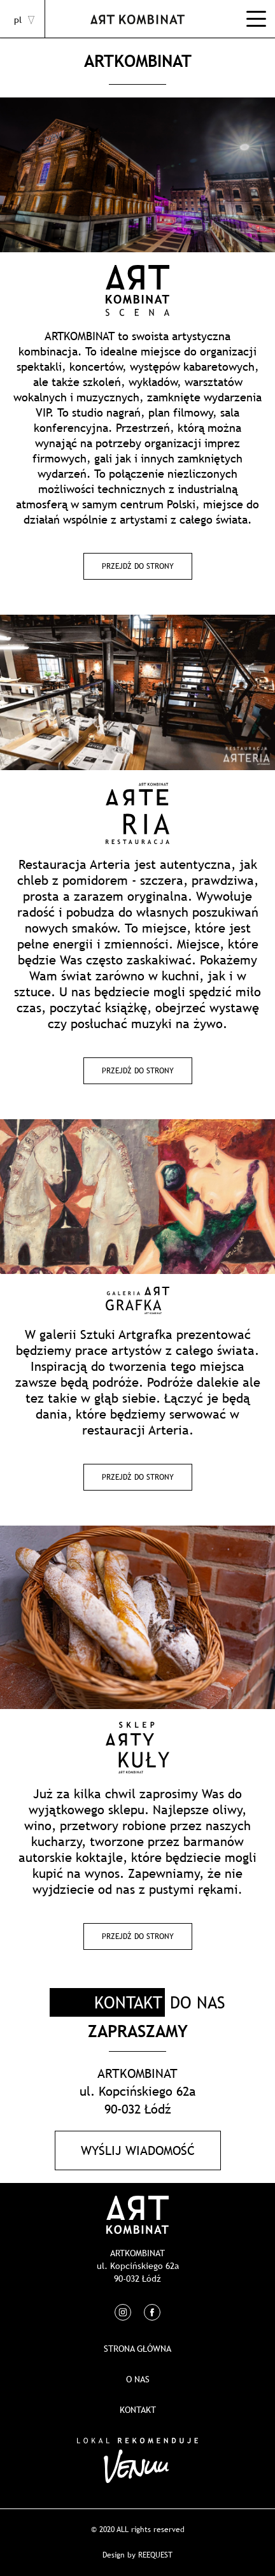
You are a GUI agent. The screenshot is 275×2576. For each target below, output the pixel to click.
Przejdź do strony (138, 566)
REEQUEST (155, 2555)
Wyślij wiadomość (138, 2150)
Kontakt (138, 2409)
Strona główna (137, 2348)
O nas (138, 2379)
